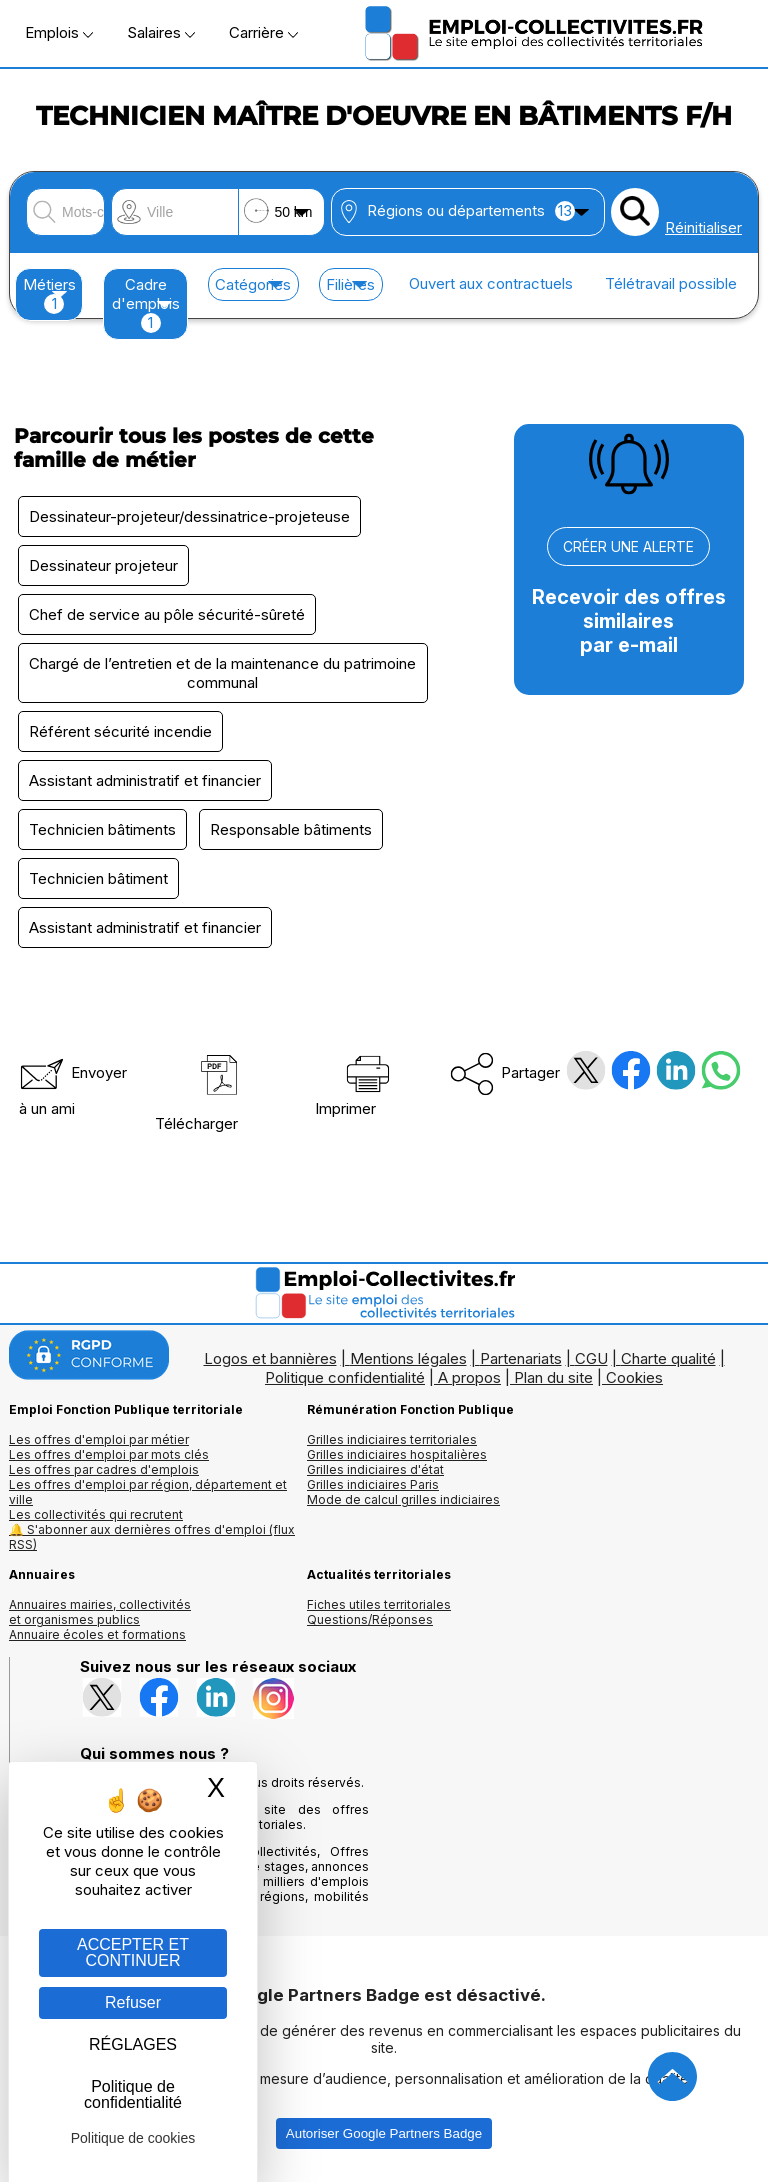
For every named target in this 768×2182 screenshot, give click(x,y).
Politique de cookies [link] (133, 2138)
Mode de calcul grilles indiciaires (403, 1499)
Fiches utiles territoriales (379, 1604)
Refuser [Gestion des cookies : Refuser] (133, 2002)
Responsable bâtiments (291, 829)
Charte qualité (668, 1358)
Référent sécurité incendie (120, 731)
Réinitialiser (703, 227)
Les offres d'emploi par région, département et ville (148, 1492)
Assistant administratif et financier (145, 780)
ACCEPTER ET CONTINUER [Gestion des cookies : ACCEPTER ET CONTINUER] (133, 1952)
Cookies (634, 1377)
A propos (469, 1377)
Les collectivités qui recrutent (96, 1514)
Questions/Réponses (370, 1619)
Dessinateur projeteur (103, 565)
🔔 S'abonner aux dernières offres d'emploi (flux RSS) (152, 1537)
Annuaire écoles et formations (97, 1634)
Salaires (161, 32)
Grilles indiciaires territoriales (392, 1439)
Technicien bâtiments (102, 829)
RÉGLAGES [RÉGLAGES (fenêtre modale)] (133, 2044)
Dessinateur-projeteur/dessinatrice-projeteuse (189, 516)
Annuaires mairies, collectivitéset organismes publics (100, 1612)
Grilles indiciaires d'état (375, 1469)
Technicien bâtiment (98, 878)
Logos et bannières (270, 1358)
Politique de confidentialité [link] (133, 2094)
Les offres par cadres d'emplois (104, 1469)
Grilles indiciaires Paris (373, 1484)
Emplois (59, 32)
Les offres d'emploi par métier (99, 1439)
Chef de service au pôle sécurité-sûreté (167, 614)
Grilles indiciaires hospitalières (397, 1454)
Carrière (263, 32)
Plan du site (553, 1377)
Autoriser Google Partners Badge (384, 2133)
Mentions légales (408, 1358)
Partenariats (521, 1358)
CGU (591, 1358)
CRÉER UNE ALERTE (628, 546)
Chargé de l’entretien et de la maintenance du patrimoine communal (222, 673)
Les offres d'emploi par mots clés (109, 1454)
